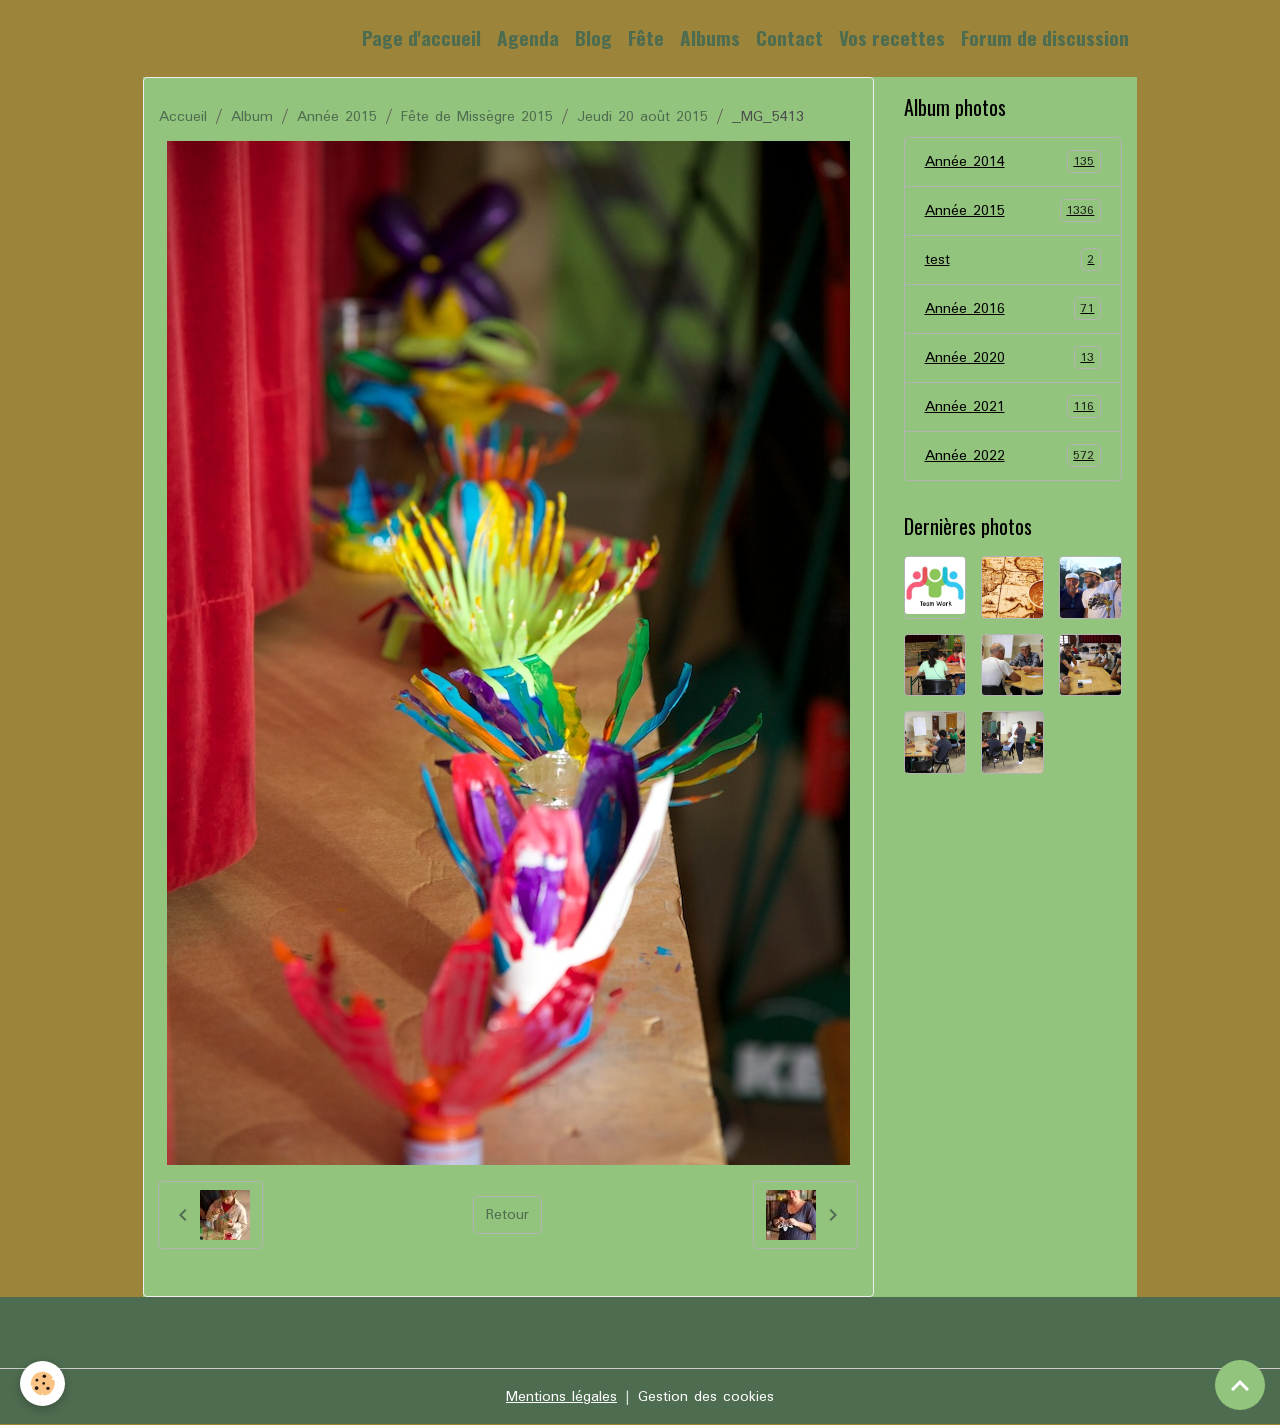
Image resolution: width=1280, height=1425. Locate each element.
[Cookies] (42, 1383)
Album (252, 117)
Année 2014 (1013, 162)
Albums (710, 37)
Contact (789, 37)
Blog (593, 37)
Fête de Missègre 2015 (477, 117)
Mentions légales (561, 1397)
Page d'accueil (421, 37)
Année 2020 (1013, 358)
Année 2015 (337, 117)
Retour (507, 1215)
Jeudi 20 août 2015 (642, 117)
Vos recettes (892, 37)
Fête (646, 37)
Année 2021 (1013, 407)
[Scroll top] (1240, 1385)
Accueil (183, 117)
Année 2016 (1013, 309)
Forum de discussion (1045, 37)
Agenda (528, 37)
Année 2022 (1013, 456)
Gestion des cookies (706, 1397)
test (1013, 260)
